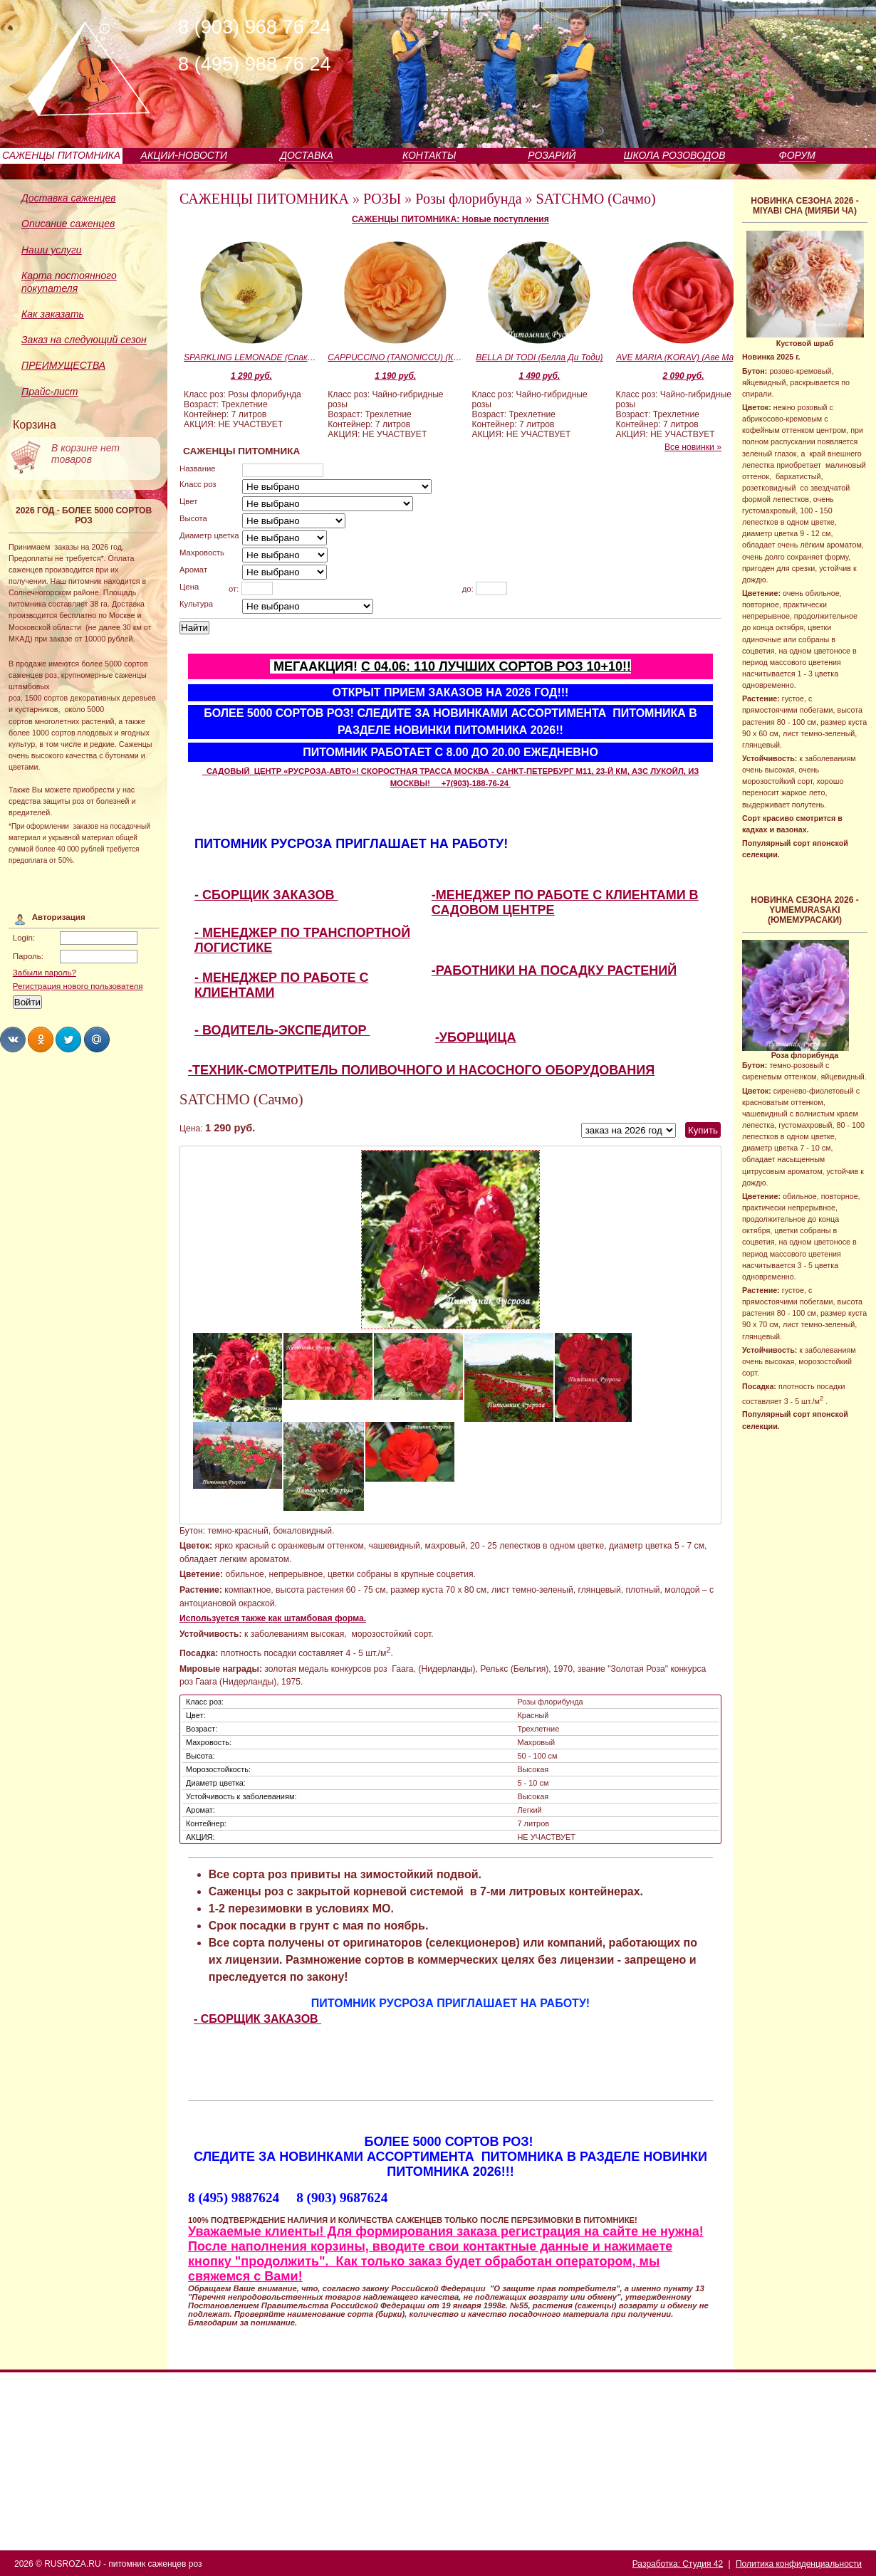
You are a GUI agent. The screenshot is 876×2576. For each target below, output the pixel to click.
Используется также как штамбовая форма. (272, 1618)
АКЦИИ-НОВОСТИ (184, 155)
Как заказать (52, 314)
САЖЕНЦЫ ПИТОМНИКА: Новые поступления (450, 219)
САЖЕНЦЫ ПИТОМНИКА (61, 155)
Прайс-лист (49, 391)
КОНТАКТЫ (429, 155)
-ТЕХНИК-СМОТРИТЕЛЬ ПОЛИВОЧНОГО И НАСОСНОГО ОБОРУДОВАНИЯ (421, 1070)
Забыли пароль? (44, 972)
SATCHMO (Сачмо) (596, 198)
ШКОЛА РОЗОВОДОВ (675, 155)
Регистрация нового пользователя (78, 986)
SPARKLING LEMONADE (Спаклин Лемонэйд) (251, 357)
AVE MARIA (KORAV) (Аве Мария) (683, 357)
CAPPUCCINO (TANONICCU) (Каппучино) (395, 357)
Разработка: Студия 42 (677, 2564)
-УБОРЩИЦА (475, 1037)
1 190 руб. (395, 376)
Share (13, 1039)
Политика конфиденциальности (799, 2564)
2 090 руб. (683, 376)
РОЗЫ (382, 198)
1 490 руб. (539, 376)
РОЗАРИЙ (551, 155)
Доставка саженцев (68, 198)
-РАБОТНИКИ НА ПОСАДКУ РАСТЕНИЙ (554, 970)
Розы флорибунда (468, 198)
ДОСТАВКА (306, 155)
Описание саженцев (68, 223)
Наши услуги (51, 250)
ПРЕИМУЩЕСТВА (63, 365)
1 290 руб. (251, 376)
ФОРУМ (797, 155)
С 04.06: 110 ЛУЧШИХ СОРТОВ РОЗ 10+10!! (496, 666)
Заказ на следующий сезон (84, 339)
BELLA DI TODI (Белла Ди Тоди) (539, 357)
